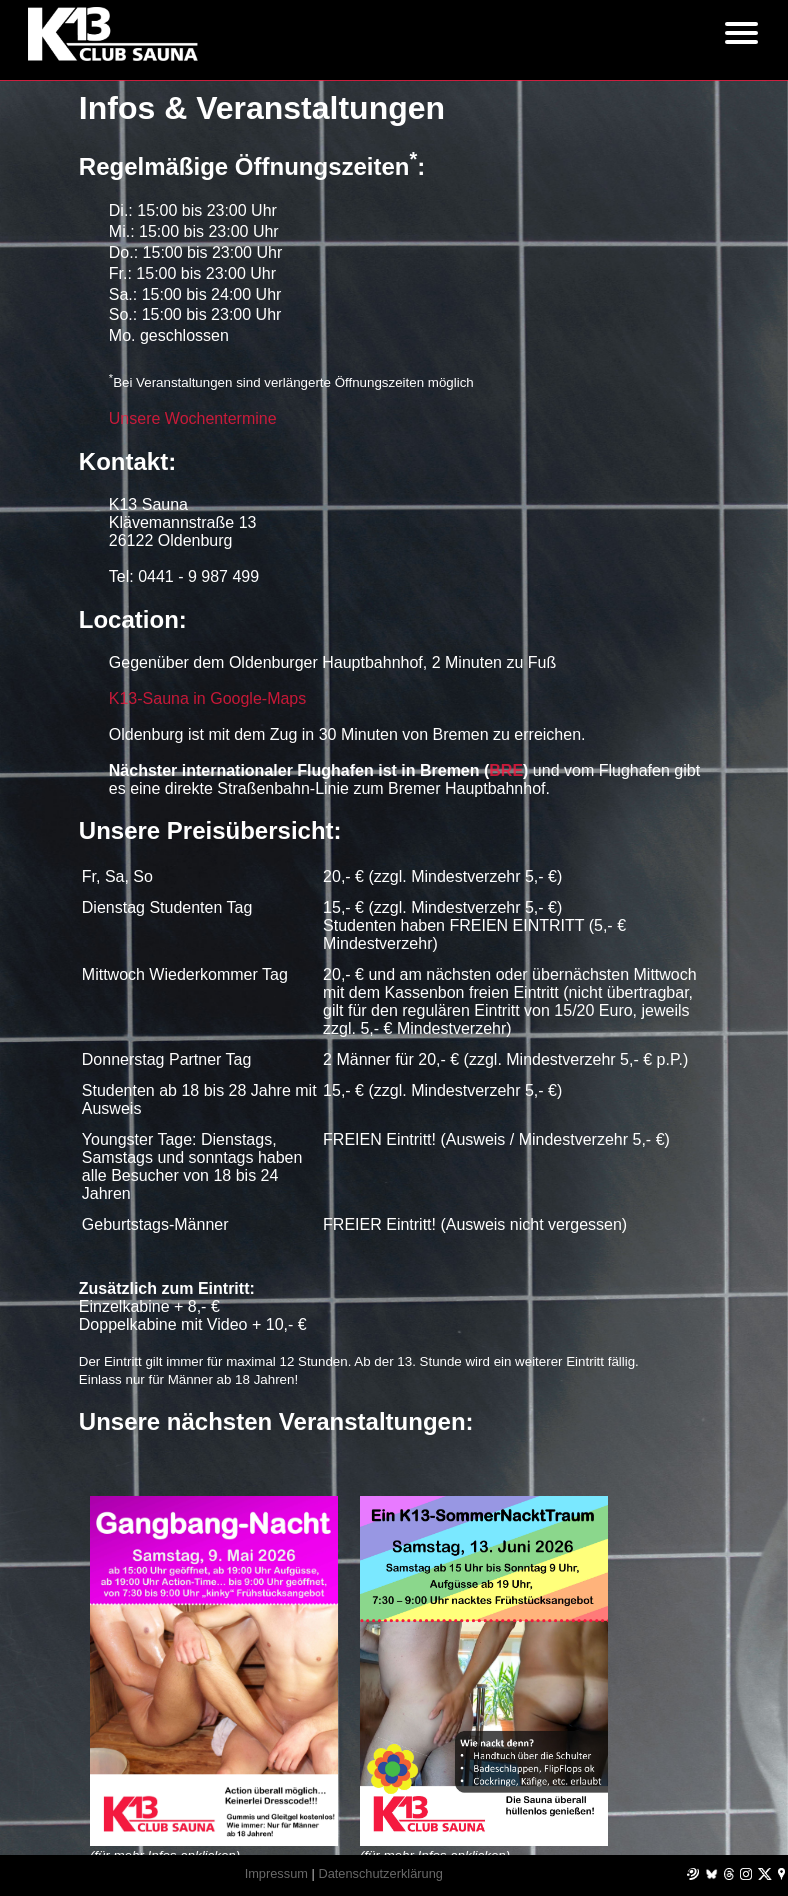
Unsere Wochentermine (193, 418)
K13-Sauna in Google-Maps (207, 698)
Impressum (276, 1873)
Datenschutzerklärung (380, 1873)
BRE (506, 770)
